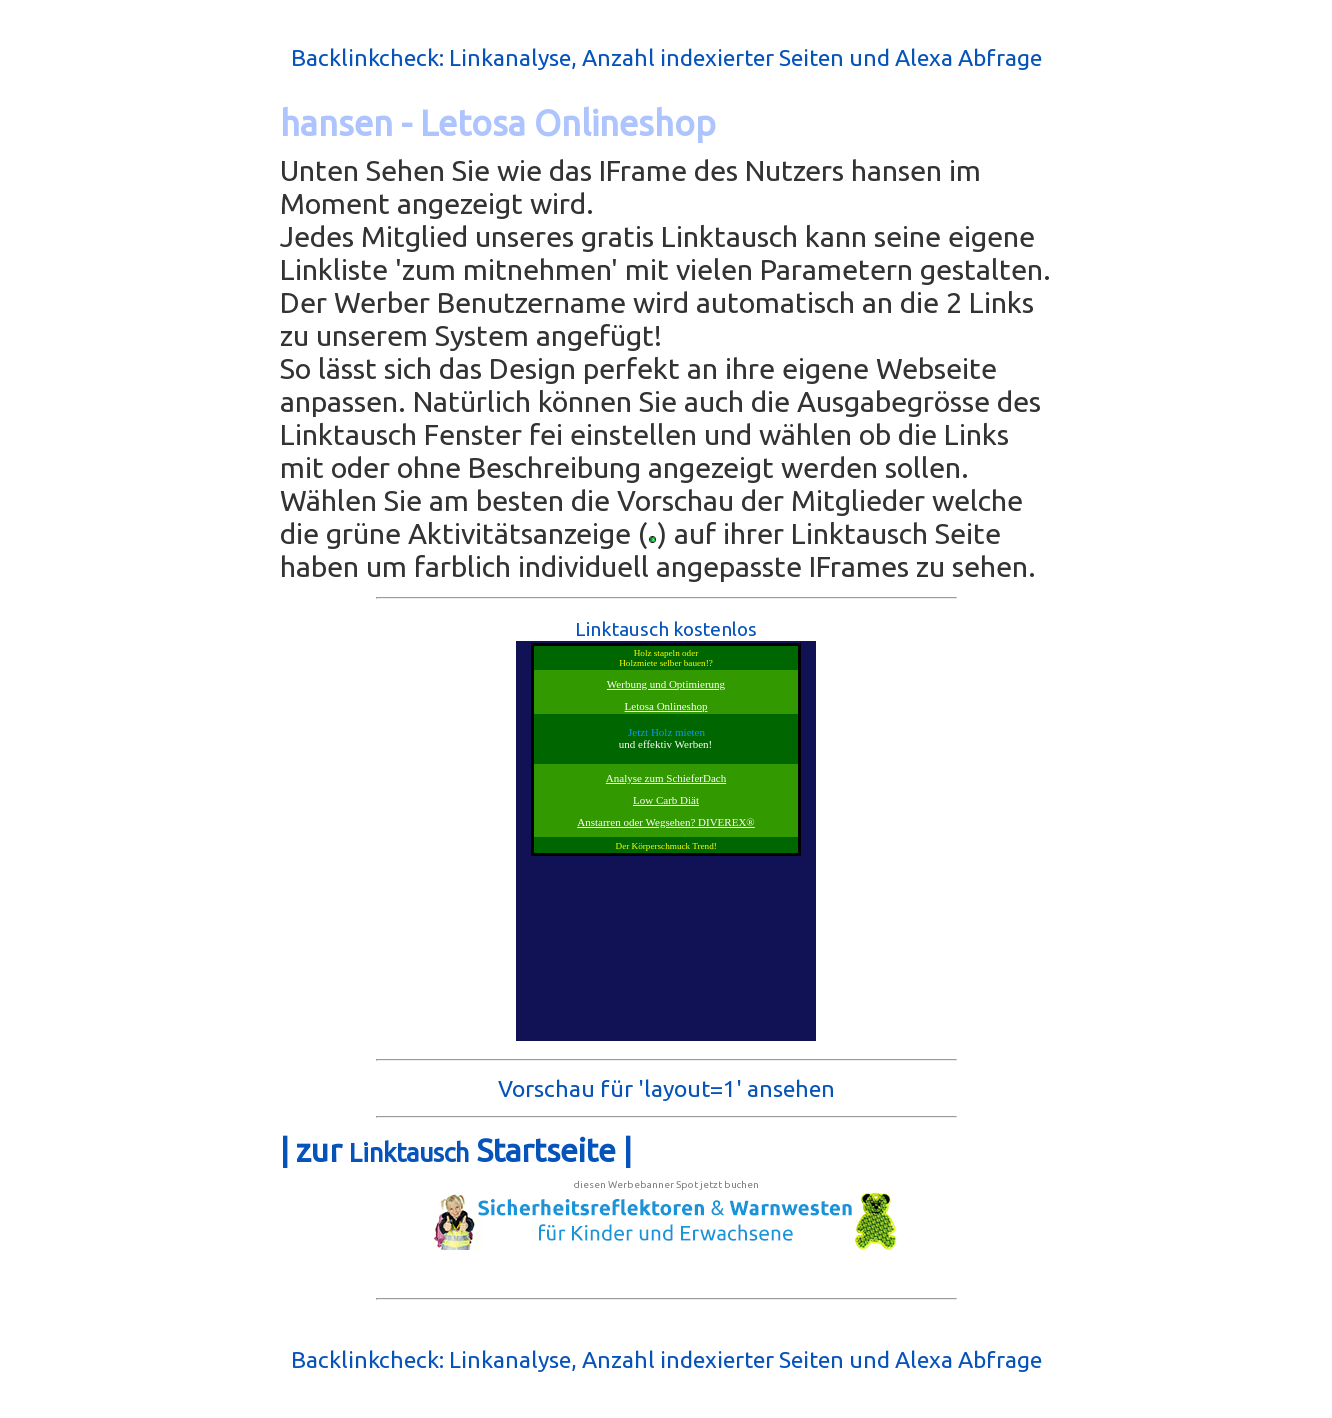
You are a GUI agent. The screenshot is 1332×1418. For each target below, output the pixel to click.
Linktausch (409, 1152)
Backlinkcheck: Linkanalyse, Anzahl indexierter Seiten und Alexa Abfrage (666, 57)
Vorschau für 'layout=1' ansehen (666, 1088)
